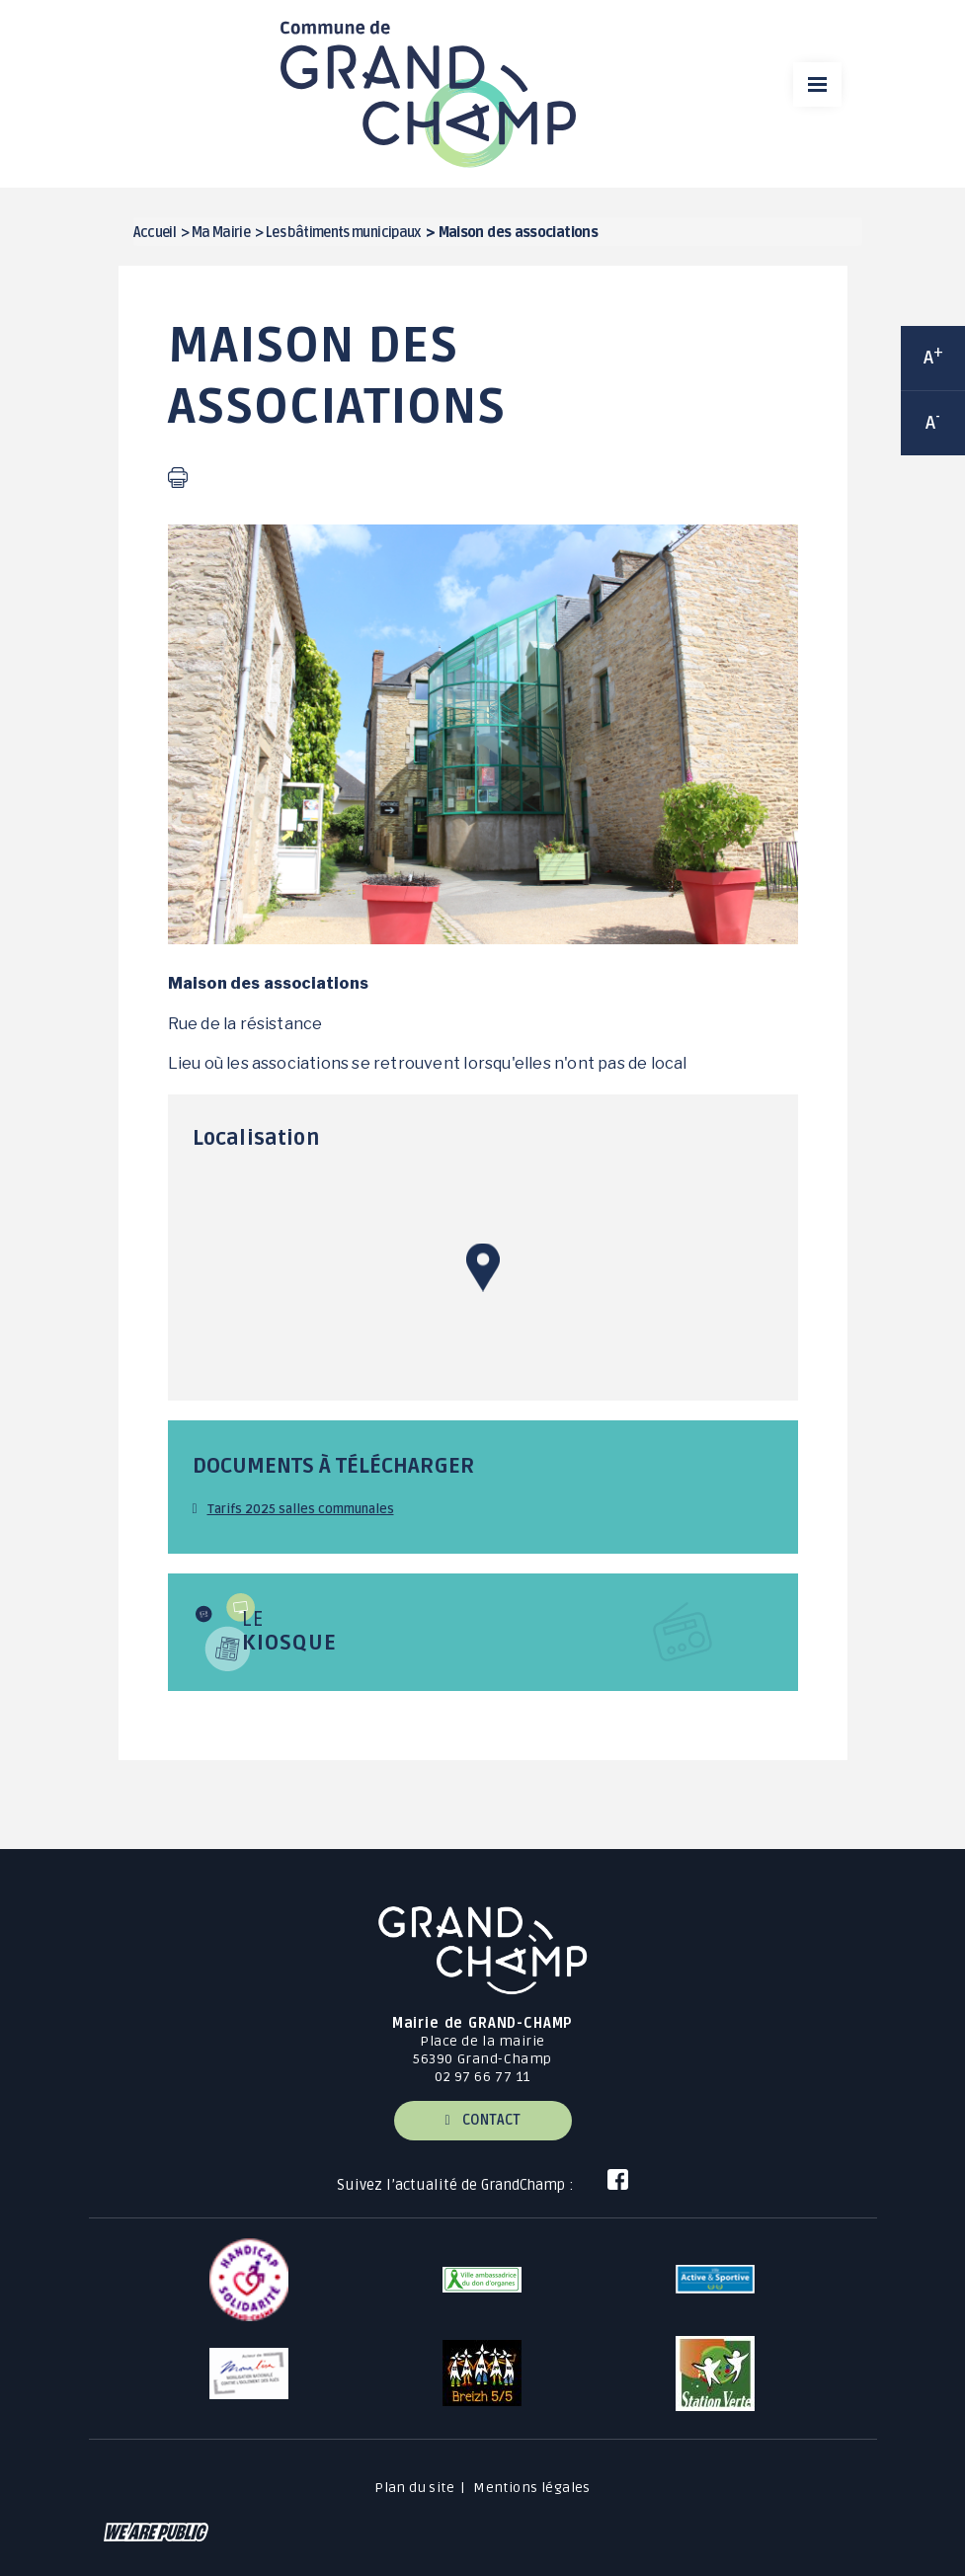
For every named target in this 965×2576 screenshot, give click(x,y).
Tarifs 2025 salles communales (300, 1509)
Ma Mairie (221, 232)
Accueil (155, 232)
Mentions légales (532, 2487)
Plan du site (414, 2487)
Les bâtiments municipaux (343, 232)
